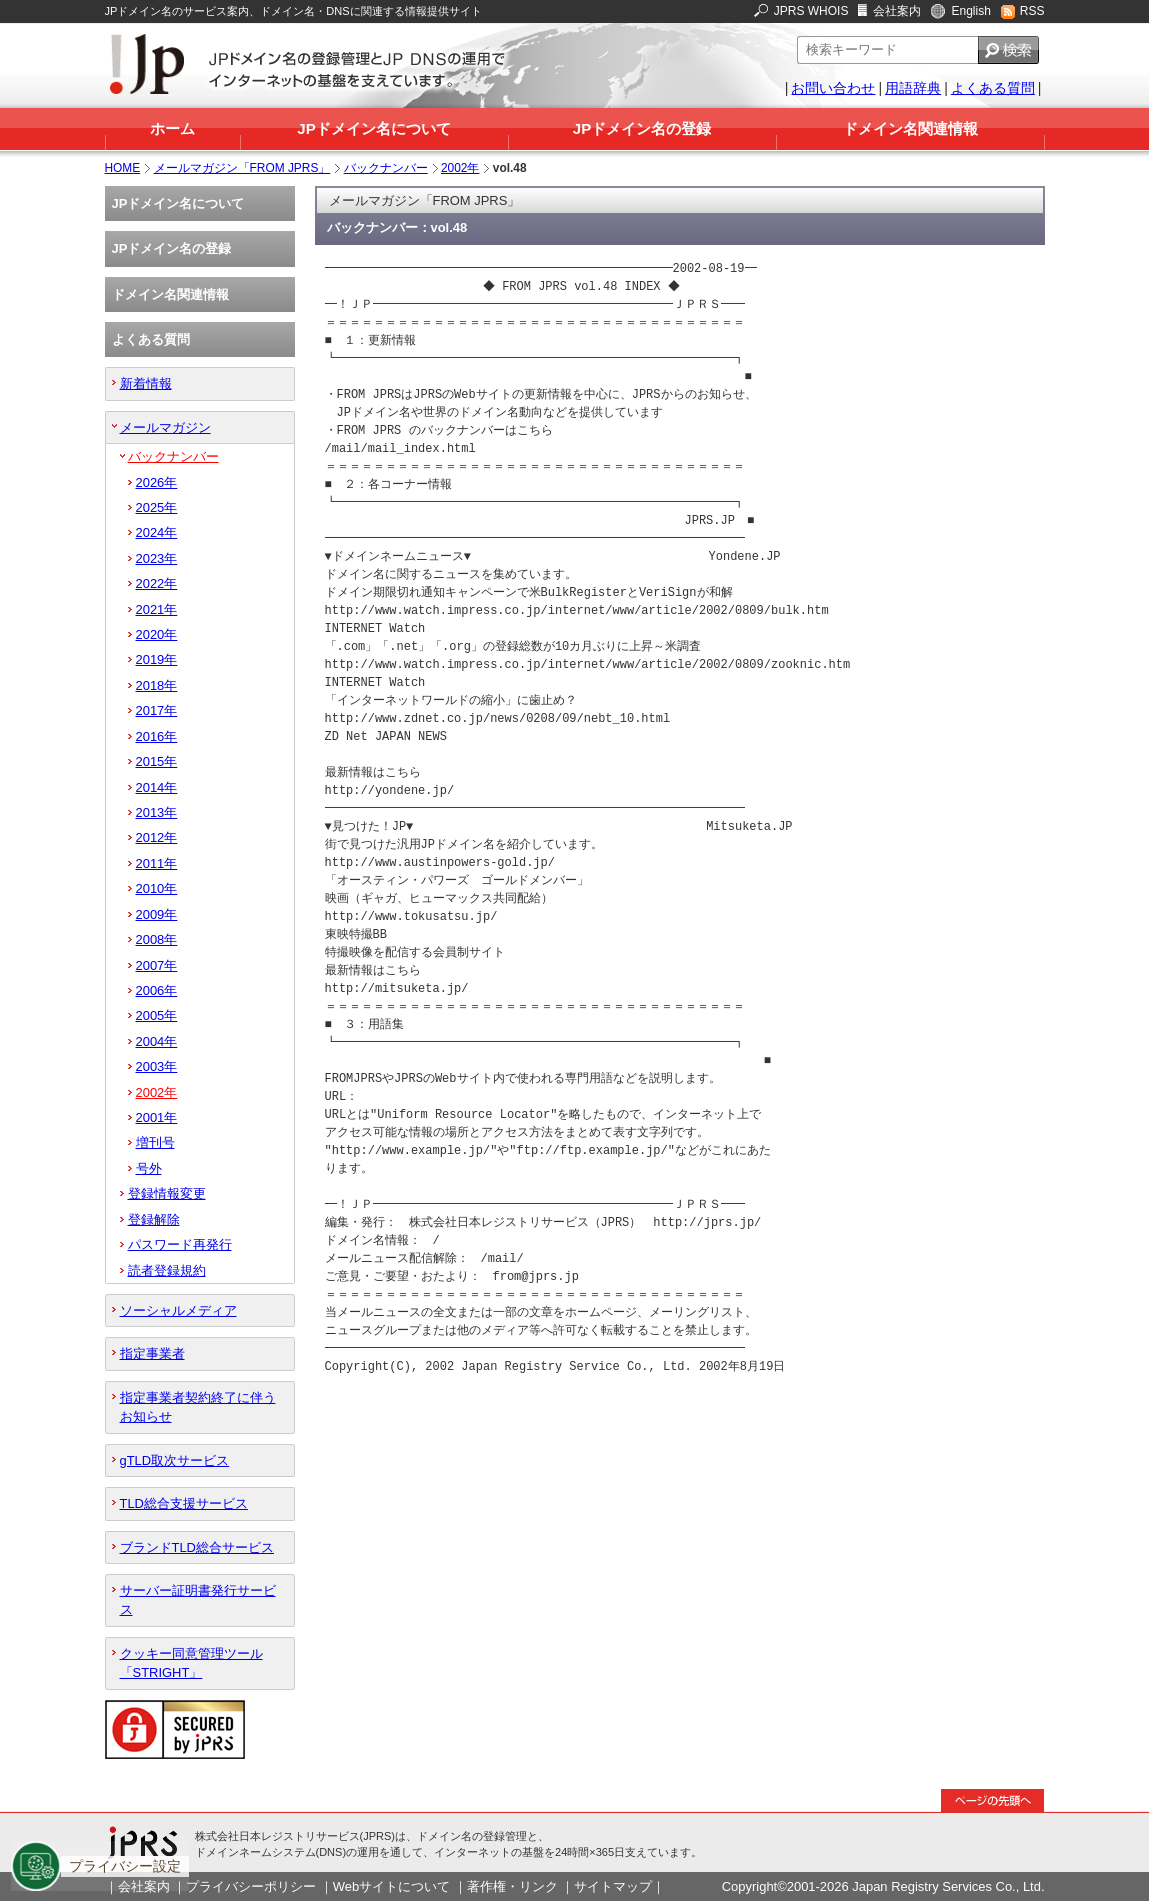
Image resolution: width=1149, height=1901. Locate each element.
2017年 (157, 710)
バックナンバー (386, 168)
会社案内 (897, 11)
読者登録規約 (167, 1270)
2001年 (157, 1117)
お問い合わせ (833, 88)
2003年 (157, 1066)
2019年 (157, 659)
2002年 (460, 168)
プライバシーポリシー (251, 1886)
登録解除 (154, 1219)
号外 (149, 1168)
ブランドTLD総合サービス (197, 1547)
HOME (123, 168)
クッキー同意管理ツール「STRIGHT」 (191, 1663)
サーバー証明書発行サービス (198, 1600)
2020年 (157, 634)
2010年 (157, 888)
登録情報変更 (167, 1193)
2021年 (157, 609)
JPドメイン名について (373, 128)
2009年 (157, 914)
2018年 (157, 685)
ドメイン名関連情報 (910, 128)
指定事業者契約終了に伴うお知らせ (198, 1407)
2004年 (157, 1041)
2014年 (157, 787)
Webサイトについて (391, 1886)
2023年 (157, 558)
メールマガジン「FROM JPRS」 (242, 168)
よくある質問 (993, 88)
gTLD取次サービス (175, 1460)
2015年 (157, 761)
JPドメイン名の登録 (642, 128)
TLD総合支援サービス (184, 1503)
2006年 (157, 990)
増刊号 (155, 1142)
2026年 (157, 482)
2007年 (157, 965)
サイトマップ (613, 1886)
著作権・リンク (512, 1886)
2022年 (157, 583)
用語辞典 (913, 88)
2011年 (157, 863)
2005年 (157, 1015)
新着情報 (146, 383)
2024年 (157, 532)
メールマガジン (165, 427)
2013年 (157, 812)
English (970, 11)
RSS (1032, 11)
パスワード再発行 (180, 1244)
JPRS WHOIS (811, 11)
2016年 (157, 736)
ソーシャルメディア (178, 1310)
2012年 (157, 837)
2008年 (157, 939)
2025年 (157, 507)
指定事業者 (152, 1353)
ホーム (172, 128)
